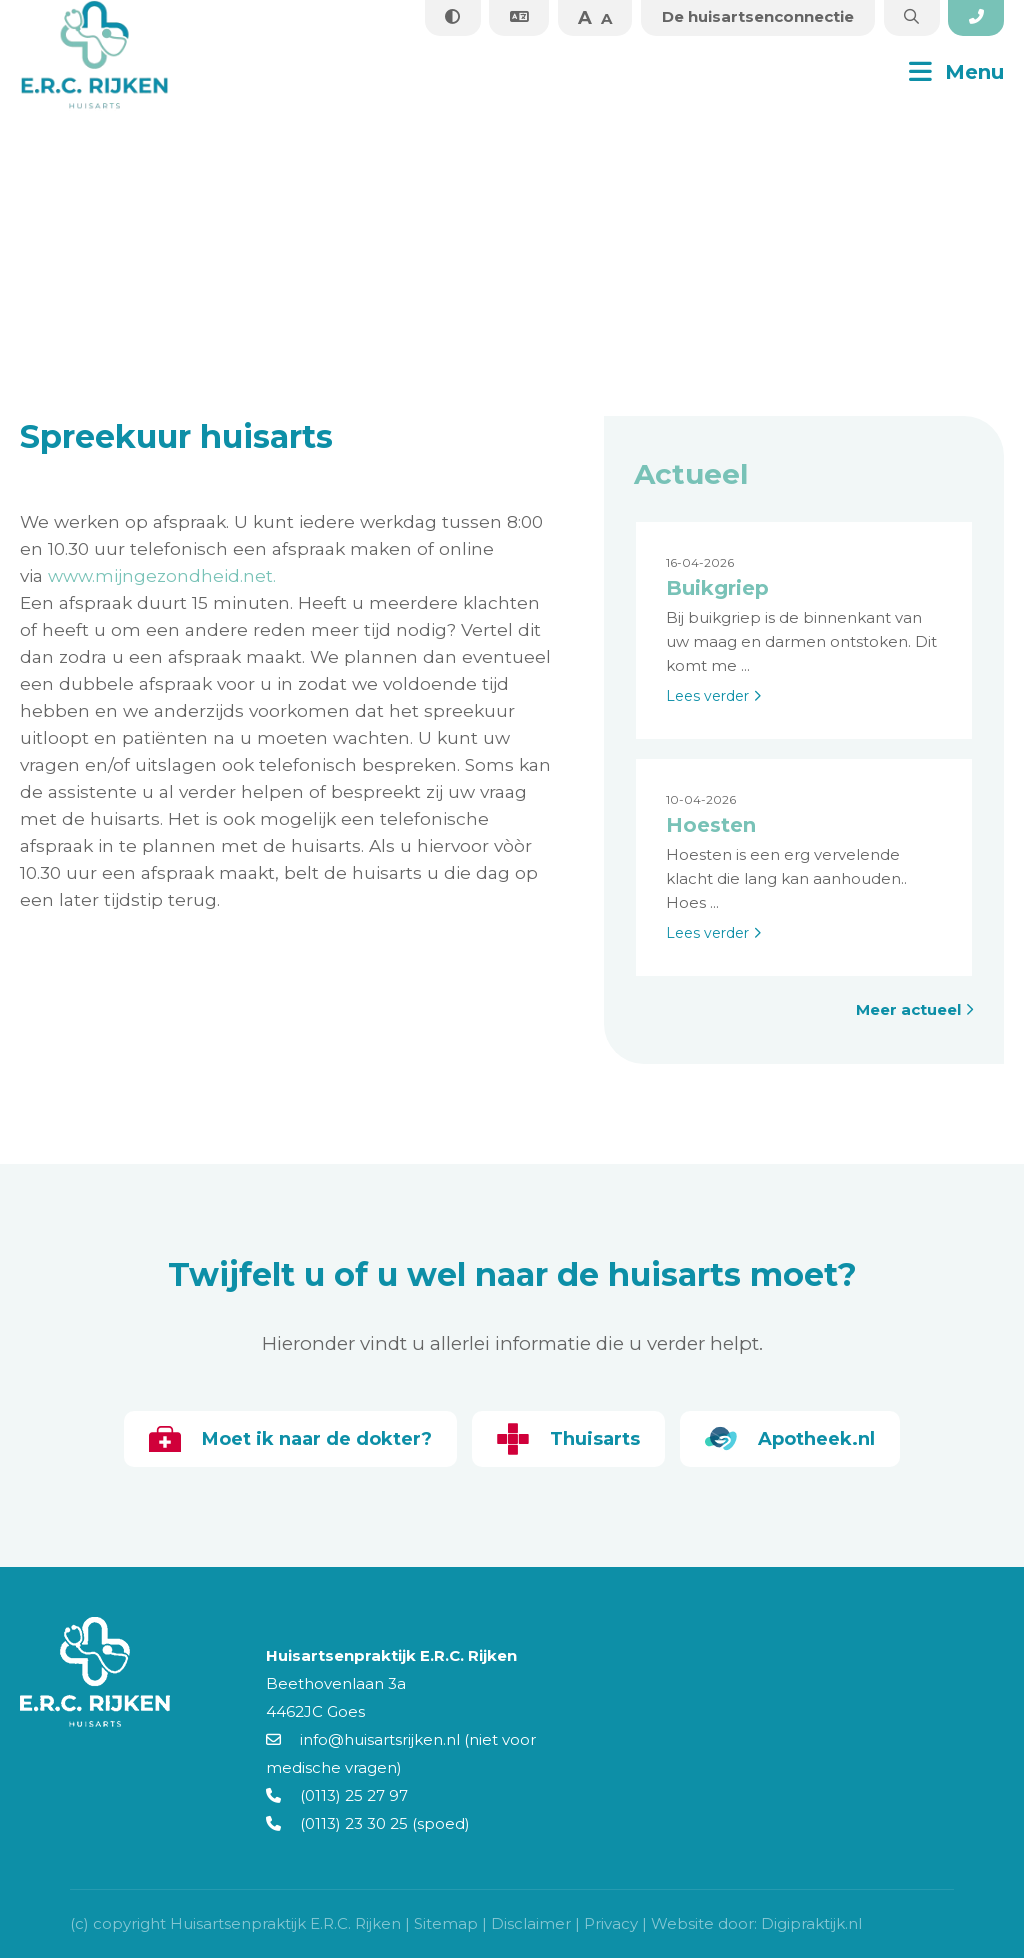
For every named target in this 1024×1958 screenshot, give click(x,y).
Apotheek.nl (792, 1439)
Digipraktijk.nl (811, 1923)
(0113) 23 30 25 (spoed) (368, 1823)
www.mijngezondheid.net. (162, 575)
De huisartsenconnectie (755, 16)
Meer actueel (915, 1009)
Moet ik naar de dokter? (288, 1439)
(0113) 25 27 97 (337, 1795)
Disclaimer (531, 1923)
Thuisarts (568, 1439)
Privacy (611, 1923)
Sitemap (446, 1923)
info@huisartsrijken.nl (363, 1739)
